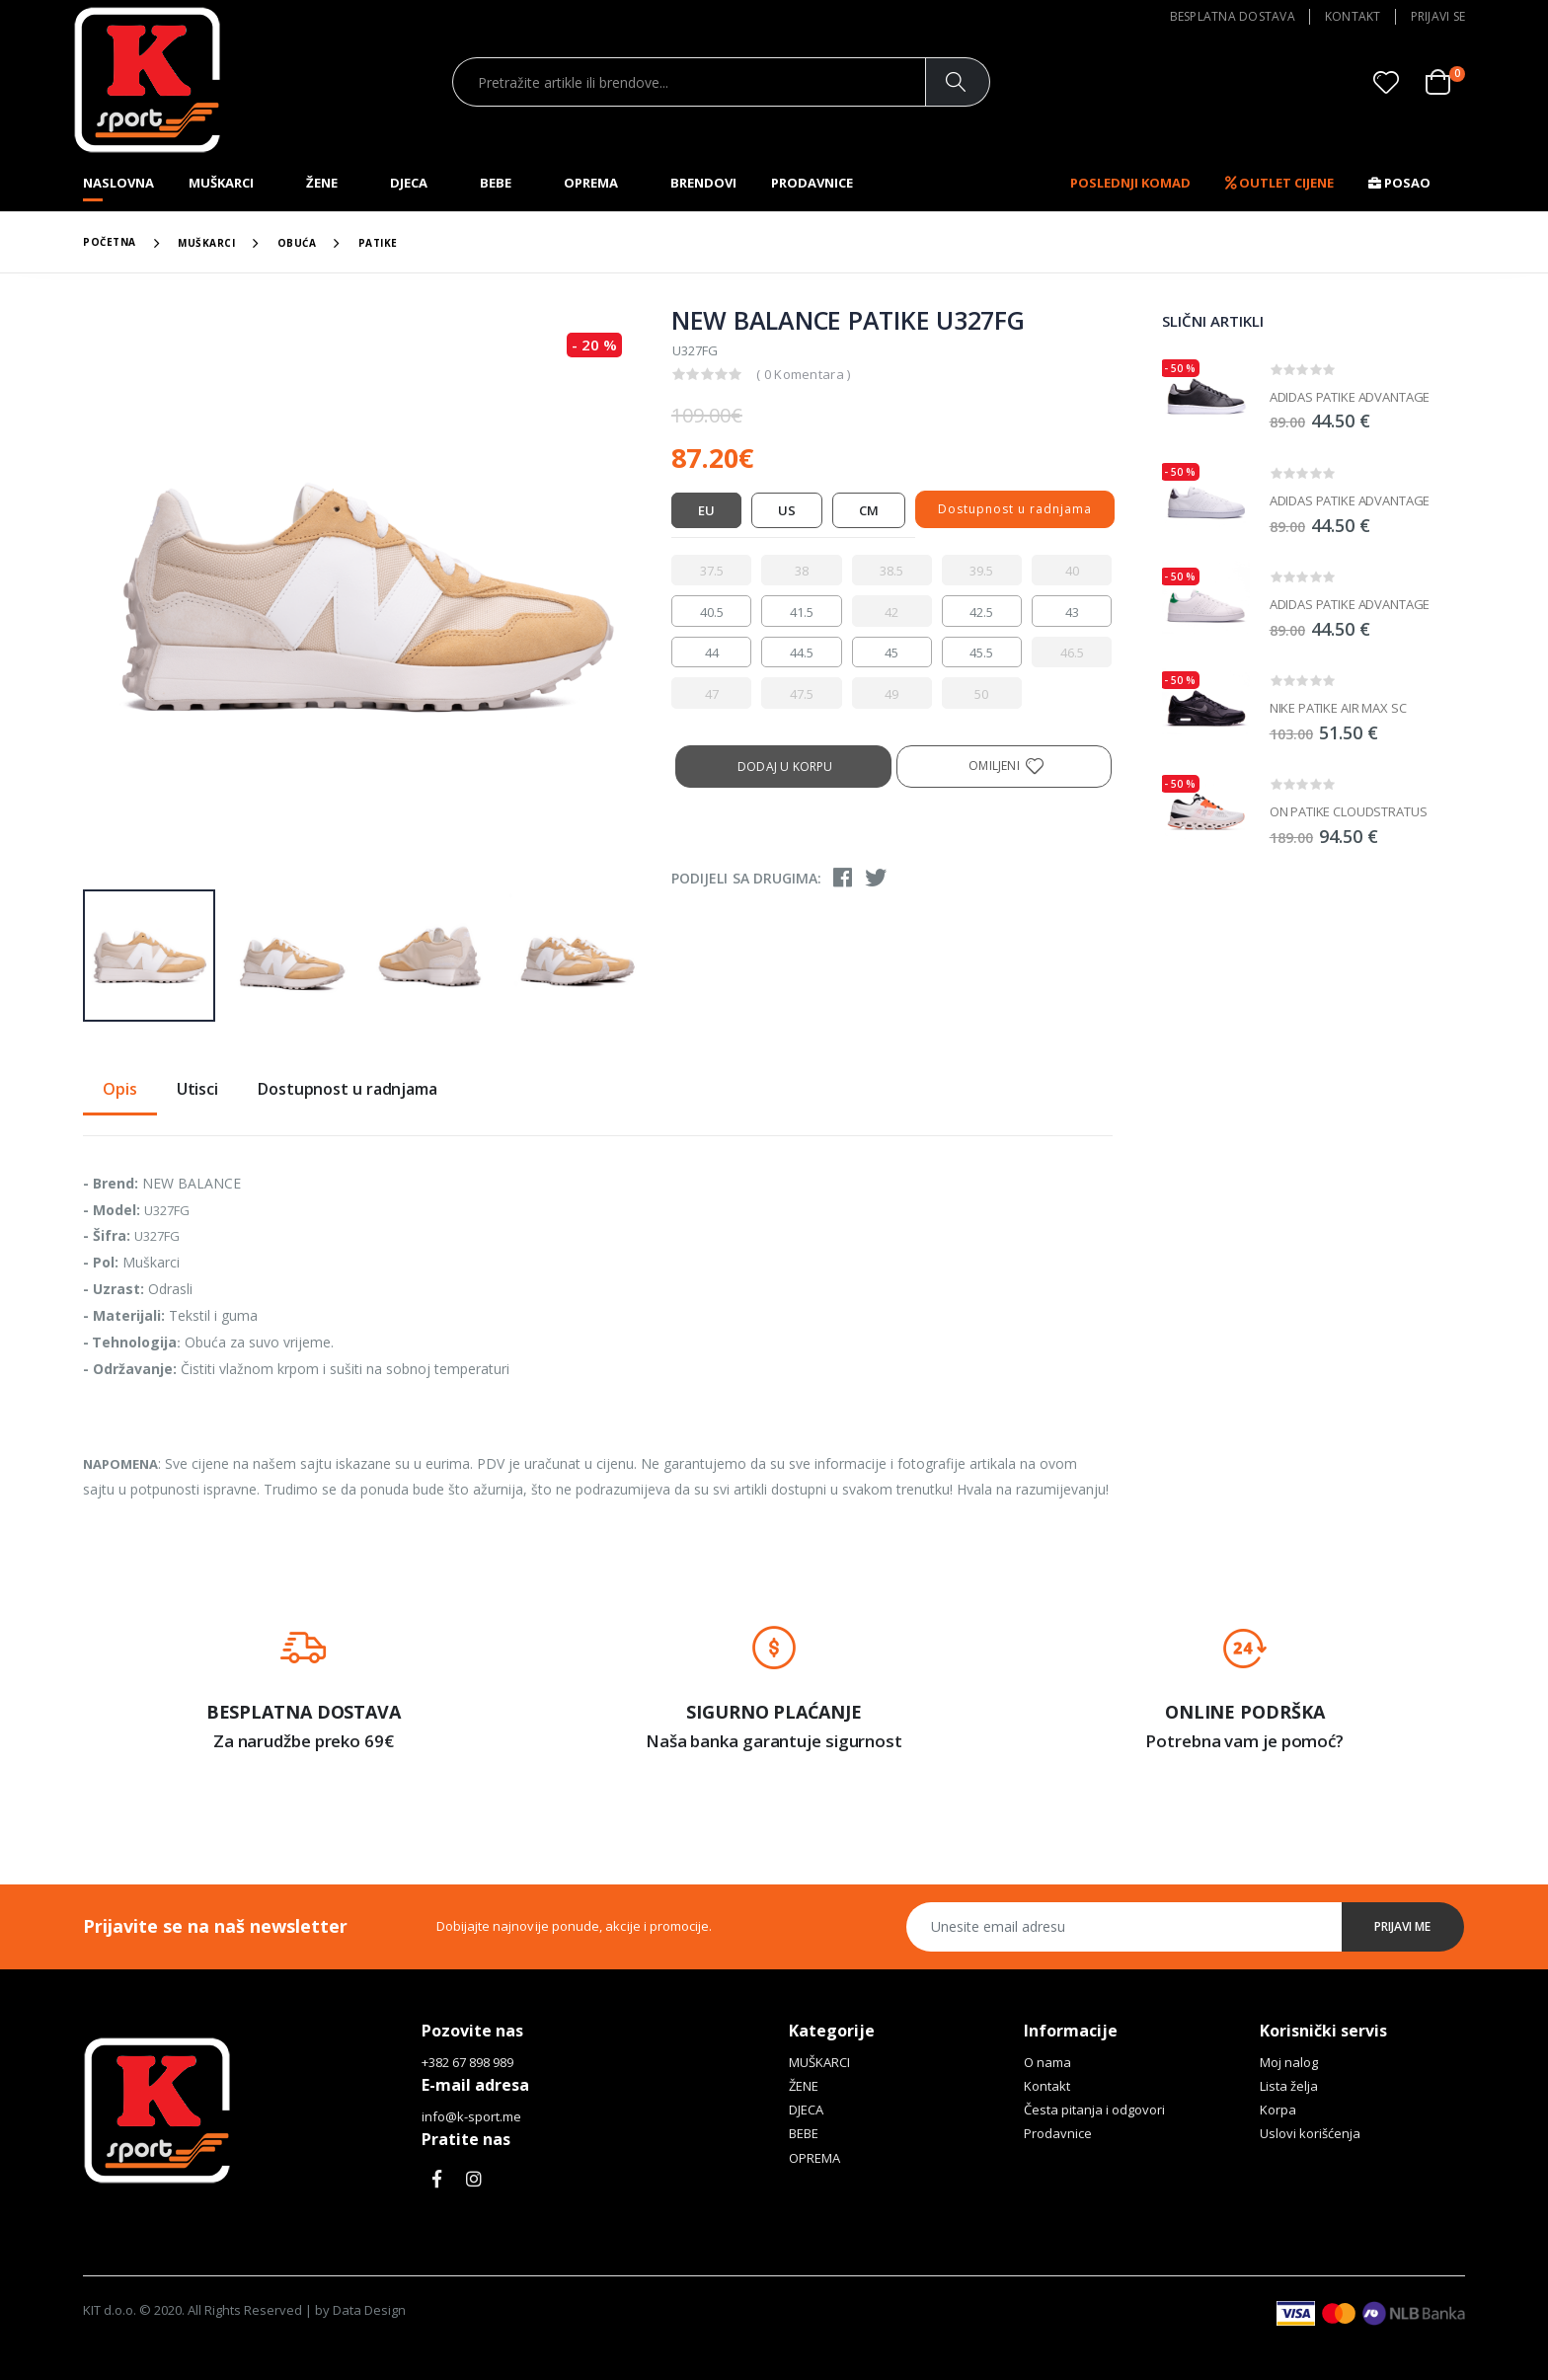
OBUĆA (297, 243)
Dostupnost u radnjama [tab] (347, 1090)
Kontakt (1353, 16)
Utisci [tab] (197, 1090)
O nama (1047, 2062)
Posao (1399, 183)
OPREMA (591, 183)
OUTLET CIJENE (1279, 183)
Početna (109, 242)
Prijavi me (1403, 1926)
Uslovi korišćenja (1310, 2133)
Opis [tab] (120, 1090)
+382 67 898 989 (467, 2062)
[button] (1445, 82)
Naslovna (118, 183)
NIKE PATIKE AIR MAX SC (1338, 708)
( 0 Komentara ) (803, 374)
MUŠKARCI (221, 183)
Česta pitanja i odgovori (1094, 2109)
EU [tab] (706, 510)
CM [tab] (869, 510)
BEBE (495, 183)
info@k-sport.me (471, 2116)
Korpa (1278, 2109)
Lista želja (1289, 2086)
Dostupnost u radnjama (1015, 508)
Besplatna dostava (1232, 16)
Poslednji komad (1130, 183)
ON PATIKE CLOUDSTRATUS (1349, 811)
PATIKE (378, 243)
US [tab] (787, 510)
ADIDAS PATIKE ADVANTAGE (1350, 397)
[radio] (711, 570)
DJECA (408, 183)
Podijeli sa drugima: (746, 878)
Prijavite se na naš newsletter (215, 1926)
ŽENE (322, 183)
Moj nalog (1289, 2062)
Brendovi (703, 183)
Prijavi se (1438, 16)
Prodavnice (812, 183)
